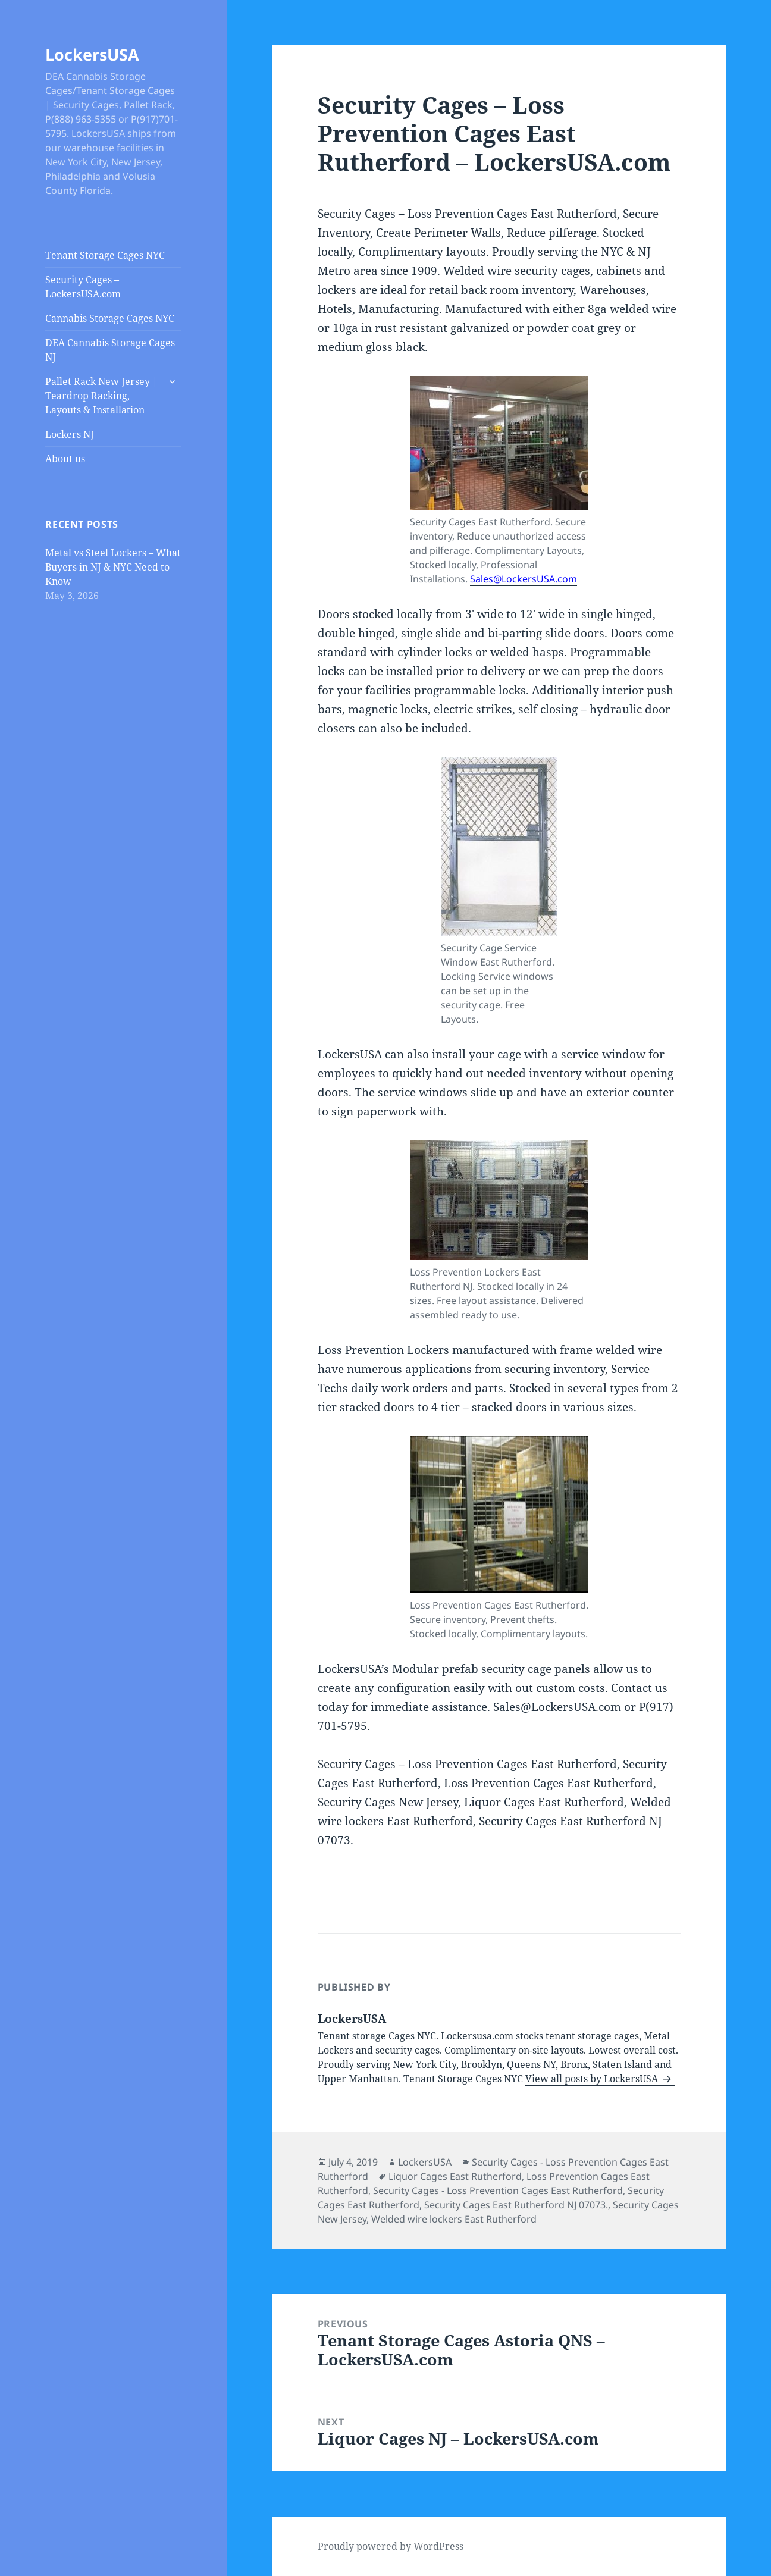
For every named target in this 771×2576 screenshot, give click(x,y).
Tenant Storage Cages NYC (105, 255)
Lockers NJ (69, 434)
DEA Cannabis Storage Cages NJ (110, 349)
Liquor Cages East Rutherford (455, 2176)
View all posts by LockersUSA (592, 2078)
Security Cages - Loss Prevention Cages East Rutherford (498, 2190)
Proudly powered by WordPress (390, 2546)
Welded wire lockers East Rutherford (454, 2219)
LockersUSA (92, 54)
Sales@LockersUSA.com (523, 578)
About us (65, 458)
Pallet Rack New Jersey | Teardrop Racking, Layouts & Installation (101, 395)
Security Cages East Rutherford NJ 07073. (516, 2204)
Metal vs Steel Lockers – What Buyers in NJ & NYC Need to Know (113, 567)
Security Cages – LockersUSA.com (83, 286)
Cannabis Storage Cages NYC (109, 318)
